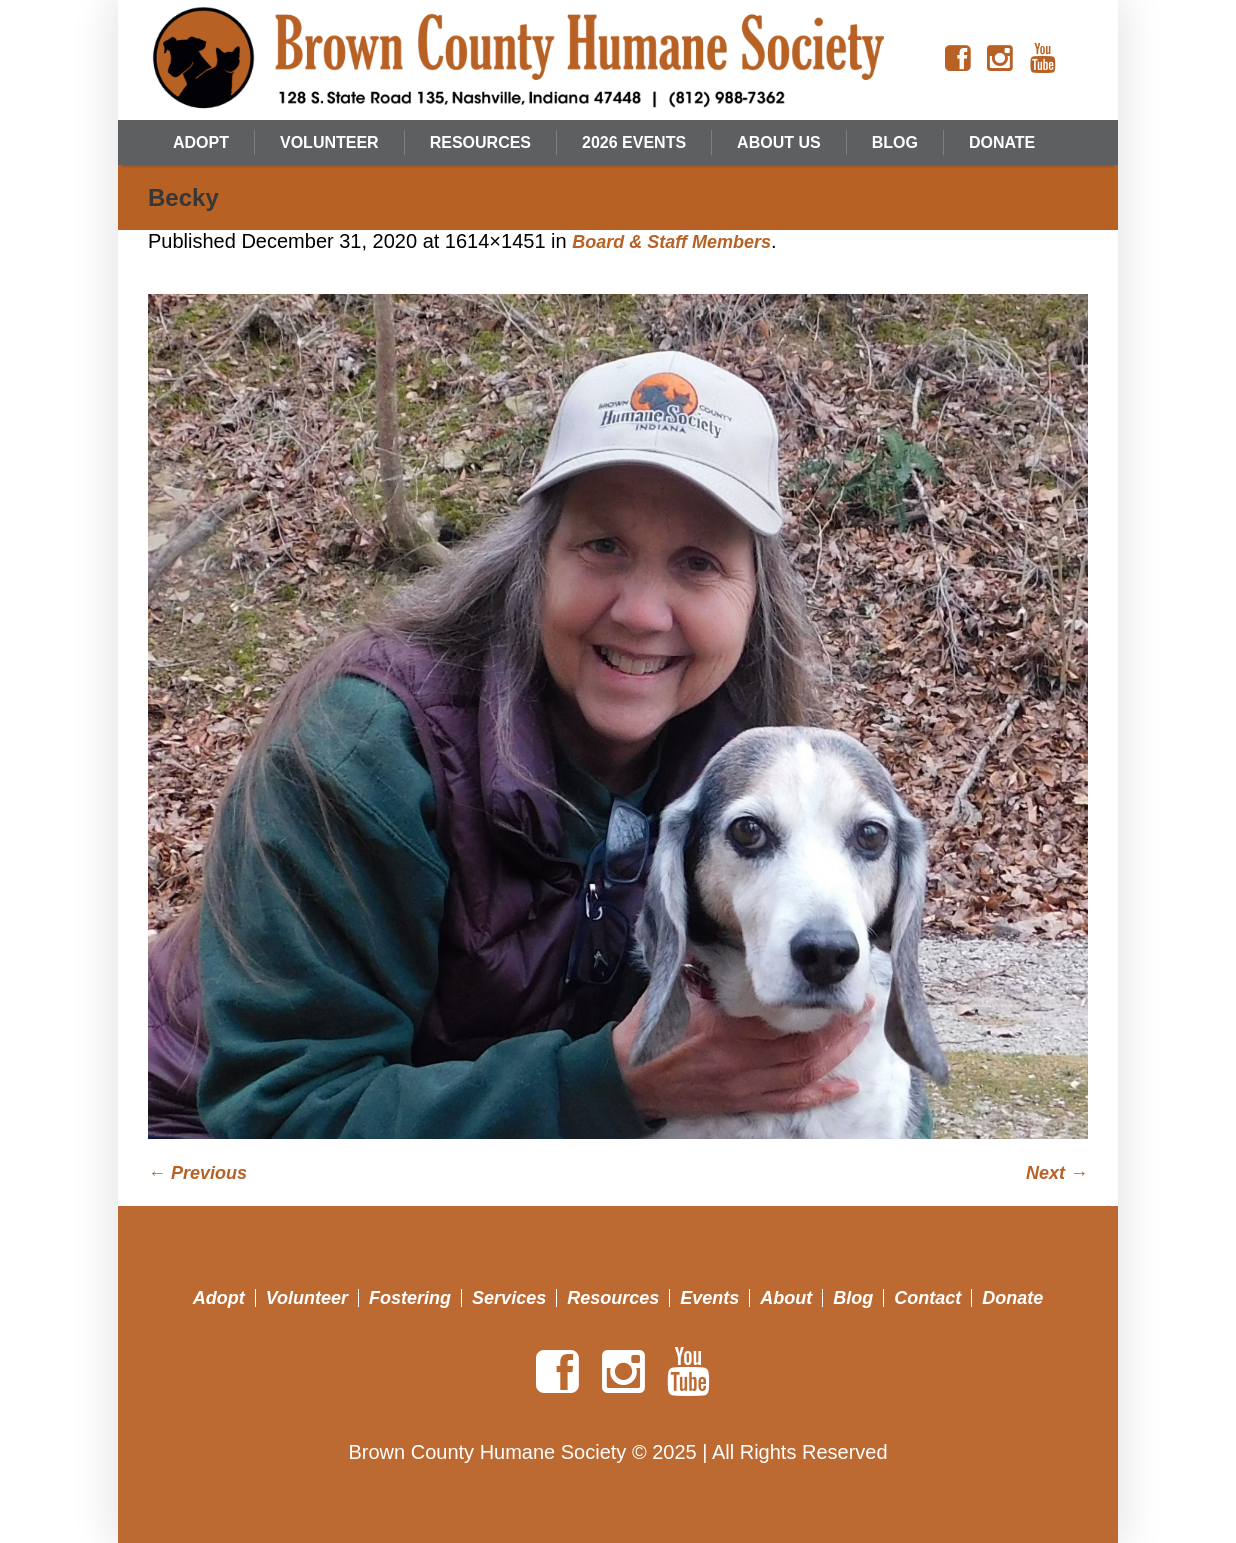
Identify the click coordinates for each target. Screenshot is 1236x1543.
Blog (853, 1298)
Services (509, 1298)
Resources (613, 1298)
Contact (927, 1298)
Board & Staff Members (671, 242)
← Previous (197, 1173)
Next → (1057, 1173)
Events (709, 1298)
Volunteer (307, 1298)
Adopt (219, 1298)
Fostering (410, 1298)
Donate (1012, 1298)
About (786, 1298)
